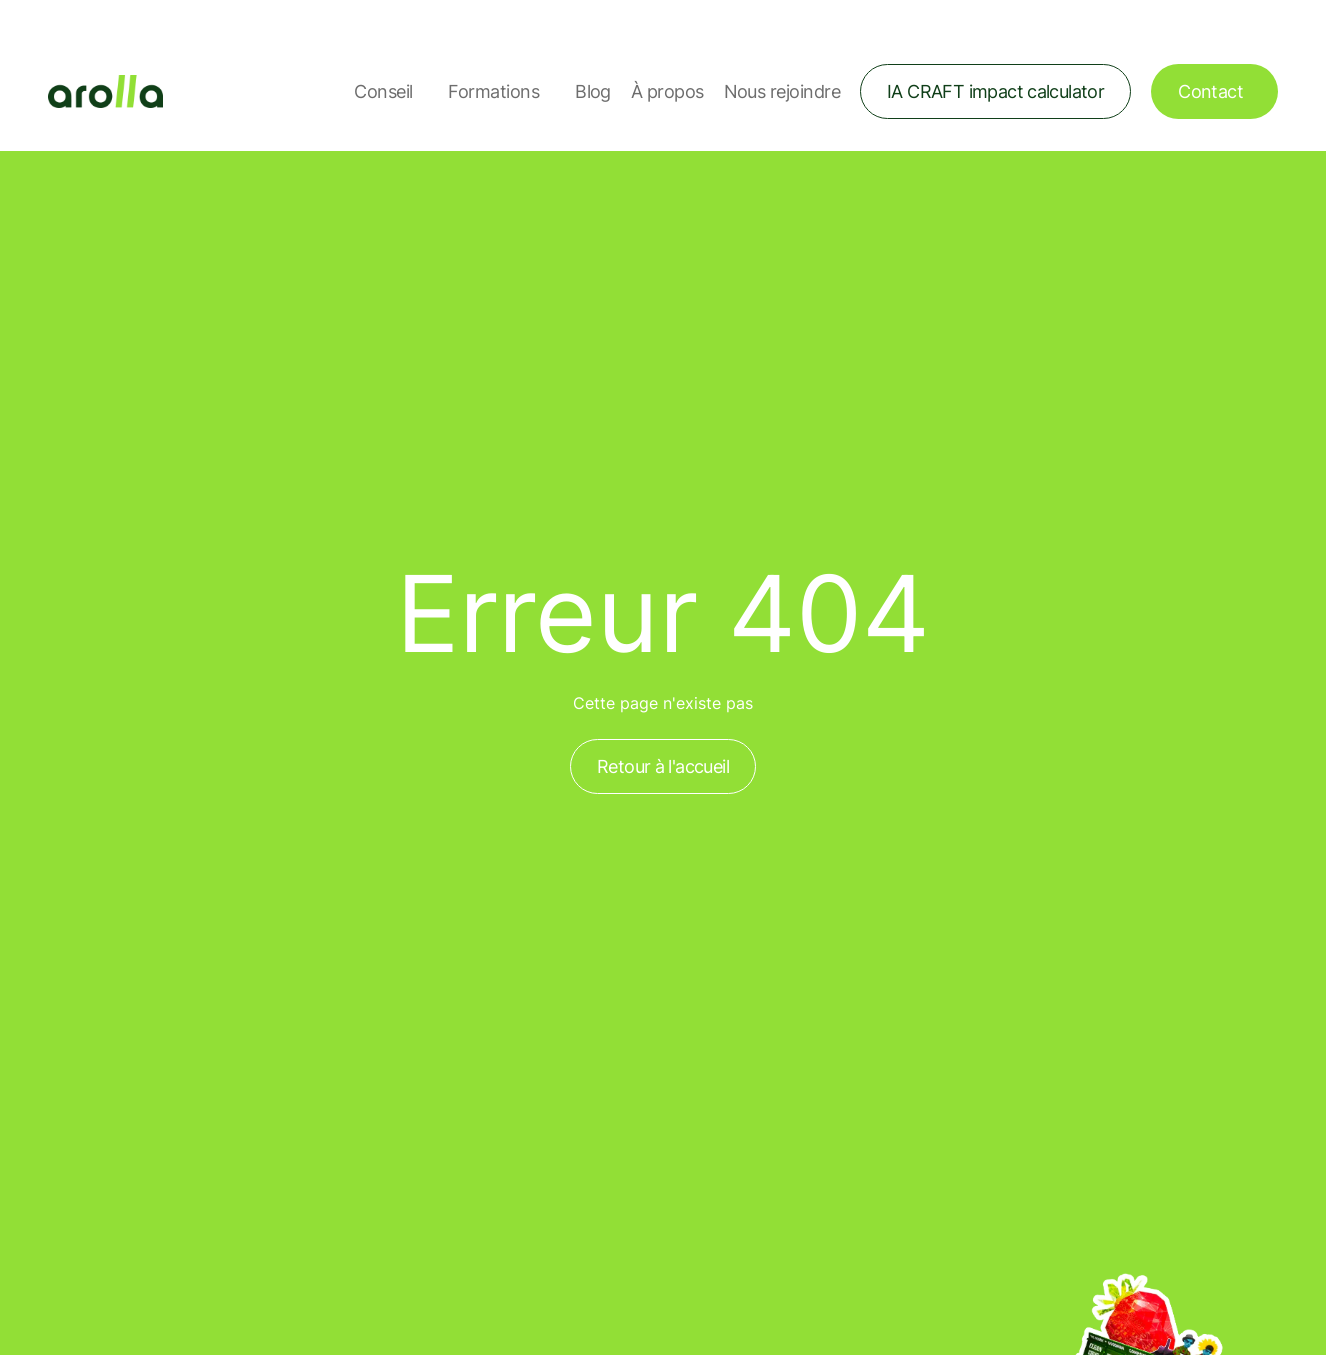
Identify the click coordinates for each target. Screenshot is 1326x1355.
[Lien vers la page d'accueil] (105, 91)
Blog (593, 91)
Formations (493, 91)
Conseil (383, 91)
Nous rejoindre (782, 91)
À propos (667, 91)
